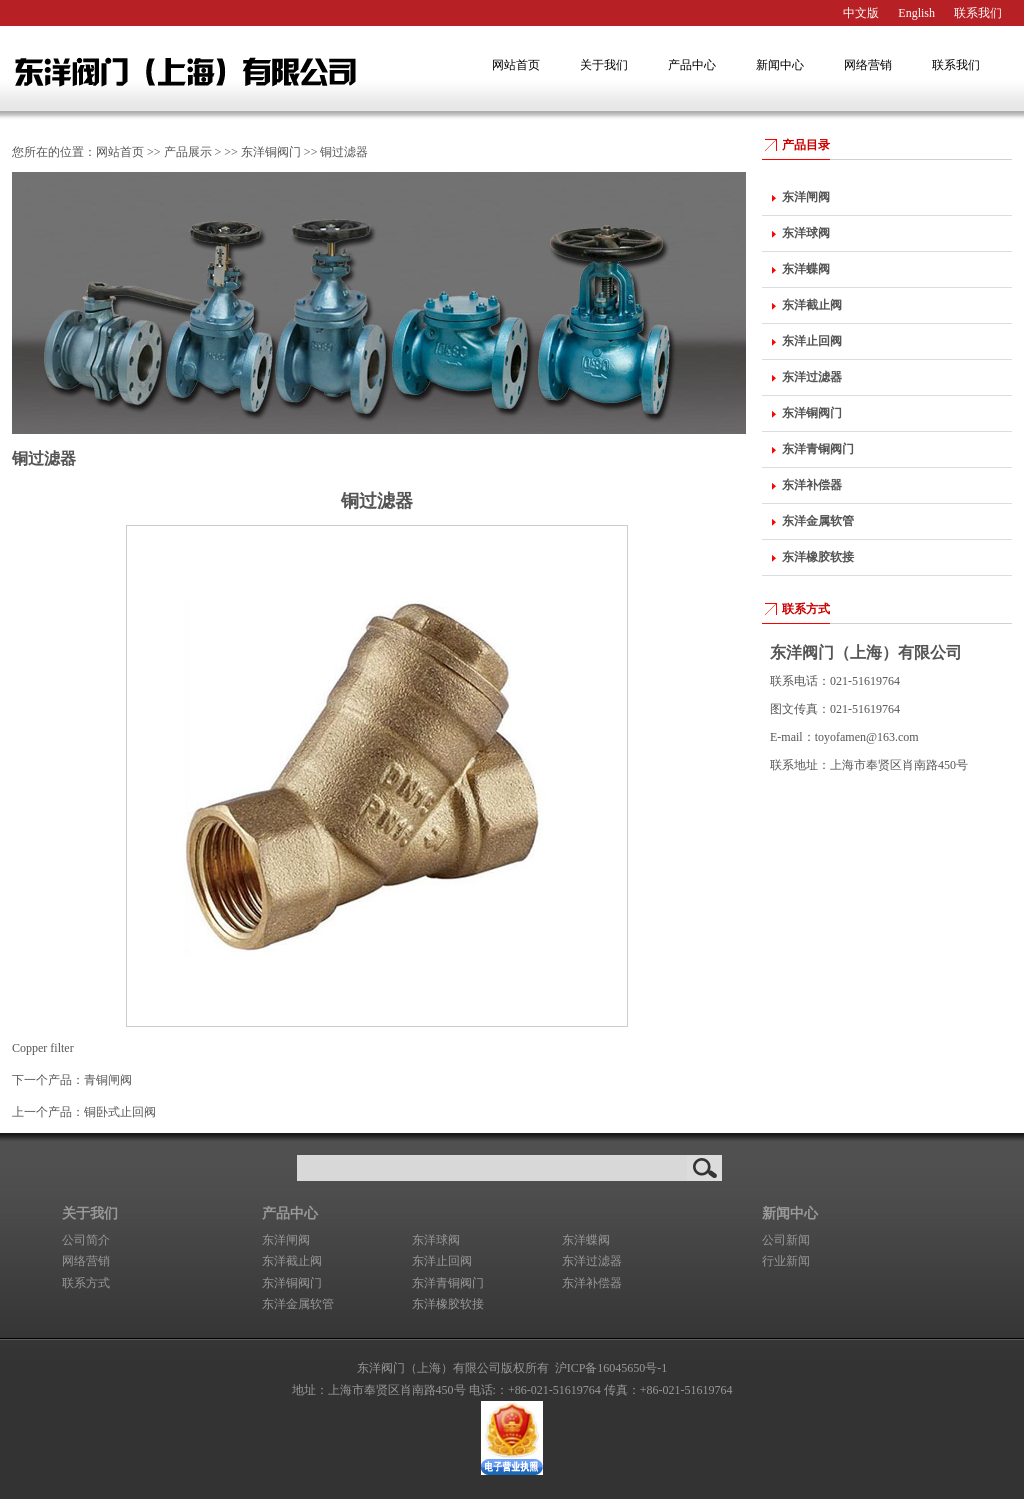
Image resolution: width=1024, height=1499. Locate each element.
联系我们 (978, 13)
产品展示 (188, 152)
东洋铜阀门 (271, 152)
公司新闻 (786, 1240)
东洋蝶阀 (586, 1240)
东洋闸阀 (286, 1240)
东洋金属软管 (298, 1304)
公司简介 (86, 1240)
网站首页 (516, 65)
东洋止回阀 (442, 1261)
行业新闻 (786, 1261)
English (916, 13)
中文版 (861, 13)
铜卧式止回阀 (120, 1112)
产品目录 (806, 145)
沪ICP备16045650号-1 (611, 1368)
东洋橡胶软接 (448, 1304)
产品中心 (692, 65)
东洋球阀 (436, 1240)
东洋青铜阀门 (448, 1283)
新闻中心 (780, 65)
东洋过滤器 (592, 1261)
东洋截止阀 (292, 1261)
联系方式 (806, 609)
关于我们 (604, 65)
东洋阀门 (212, 69)
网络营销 (868, 65)
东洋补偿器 (592, 1283)
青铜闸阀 (108, 1080)
